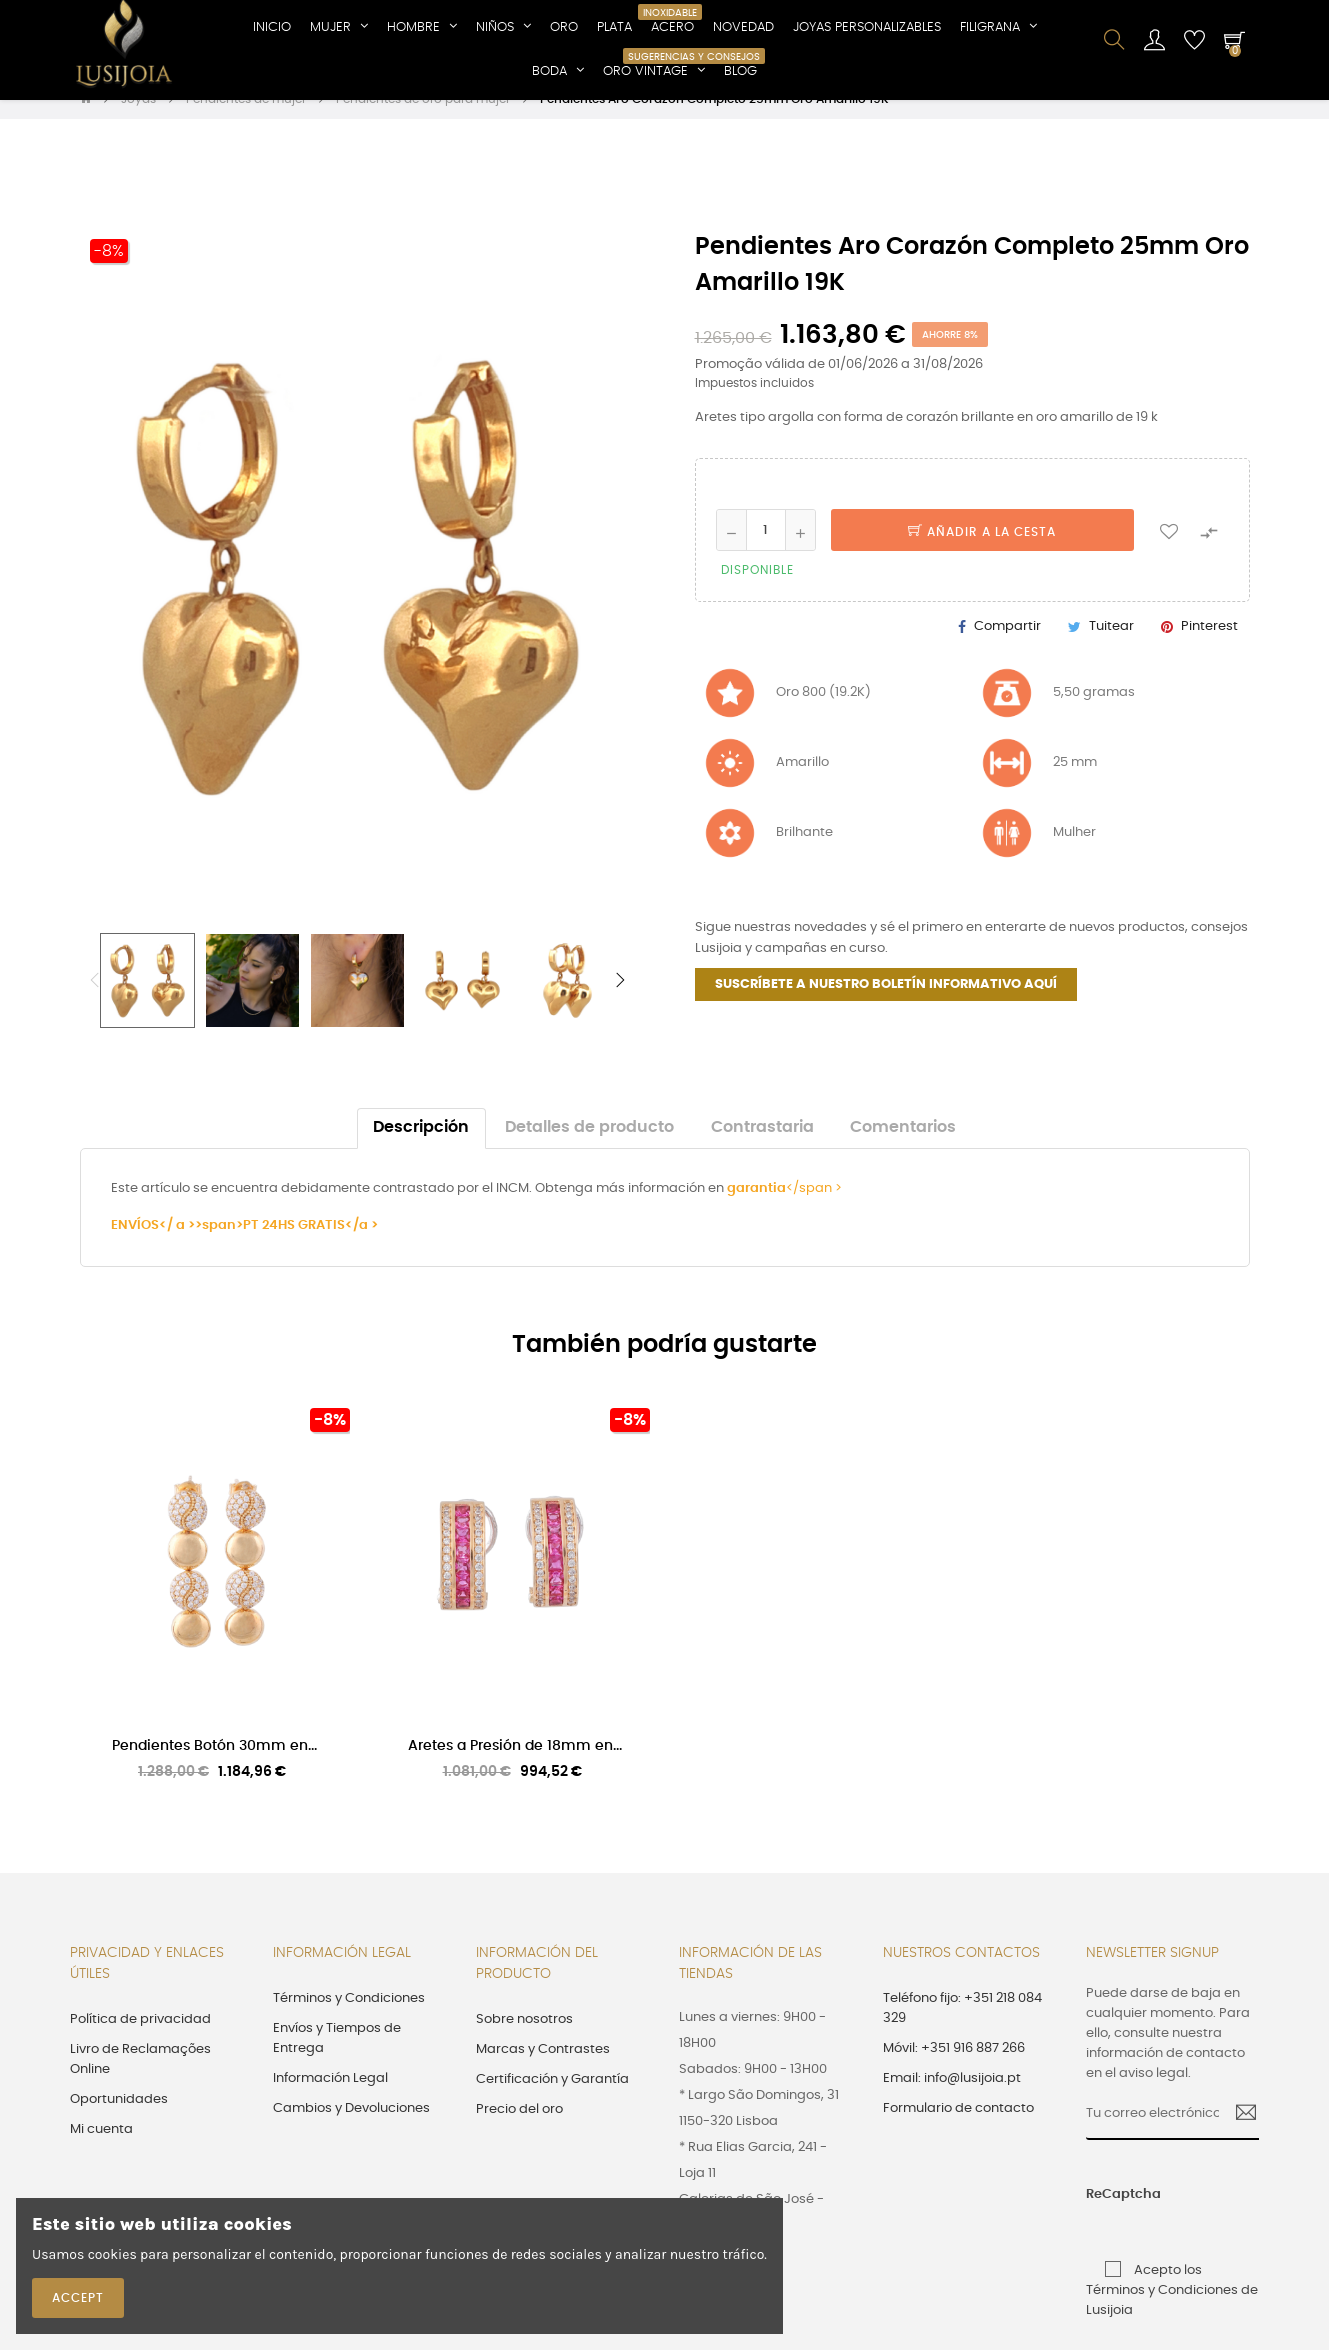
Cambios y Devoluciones (351, 2129)
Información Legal (330, 2099)
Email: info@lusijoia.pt (952, 2099)
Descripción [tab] (421, 1149)
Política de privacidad (140, 2040)
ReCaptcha (1104, 2215)
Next (620, 1001)
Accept (78, 2298)
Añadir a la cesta (982, 553)
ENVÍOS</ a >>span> (177, 1246)
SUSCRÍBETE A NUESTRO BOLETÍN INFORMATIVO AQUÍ (886, 1005)
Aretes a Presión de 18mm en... (515, 1766)
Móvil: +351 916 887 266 (954, 2069)
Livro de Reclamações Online (140, 2080)
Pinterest (1209, 648)
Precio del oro (519, 2130)
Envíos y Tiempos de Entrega (337, 2059)
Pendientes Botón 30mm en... (214, 1766)
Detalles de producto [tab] (589, 1149)
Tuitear (1111, 648)
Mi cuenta (101, 2150)
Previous (95, 1001)
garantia (756, 1210)
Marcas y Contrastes (543, 2070)
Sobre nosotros (524, 2040)
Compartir (1007, 648)
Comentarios (903, 1149)
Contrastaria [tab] (762, 1149)
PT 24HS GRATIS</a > (310, 1246)
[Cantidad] (766, 551)
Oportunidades (119, 2120)
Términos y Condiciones (349, 2019)
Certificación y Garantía (552, 2100)
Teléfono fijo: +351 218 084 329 (962, 2029)
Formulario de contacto (958, 2129)
